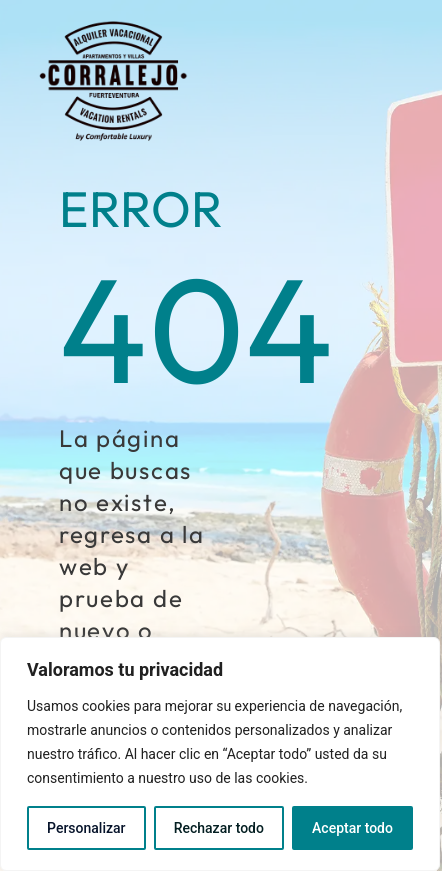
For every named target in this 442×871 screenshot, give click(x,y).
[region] (220, 754)
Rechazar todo (219, 828)
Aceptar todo (352, 828)
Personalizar (86, 828)
